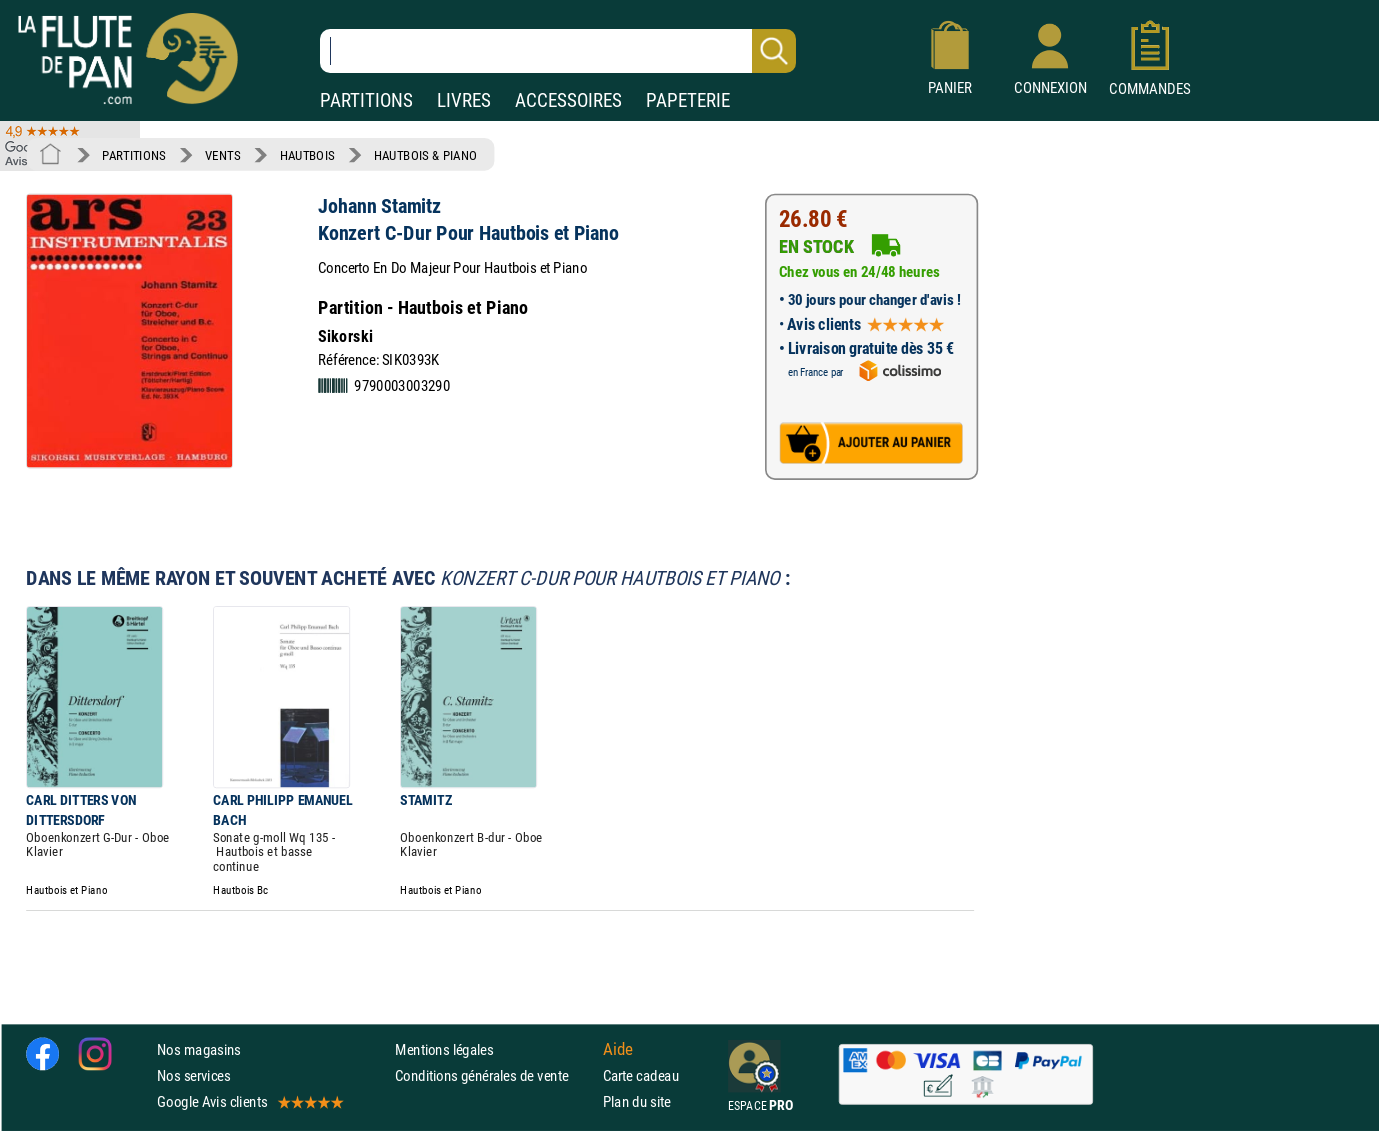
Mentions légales (444, 1049)
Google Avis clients (249, 1101)
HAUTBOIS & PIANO (425, 155)
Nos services (193, 1075)
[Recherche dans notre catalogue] (558, 51)
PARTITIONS (366, 100)
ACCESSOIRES (568, 100)
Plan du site (637, 1101)
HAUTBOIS (307, 155)
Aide (618, 1049)
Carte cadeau (641, 1075)
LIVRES (464, 100)
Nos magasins (199, 1049)
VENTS (222, 155)
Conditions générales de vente (494, 1075)
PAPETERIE (688, 100)
